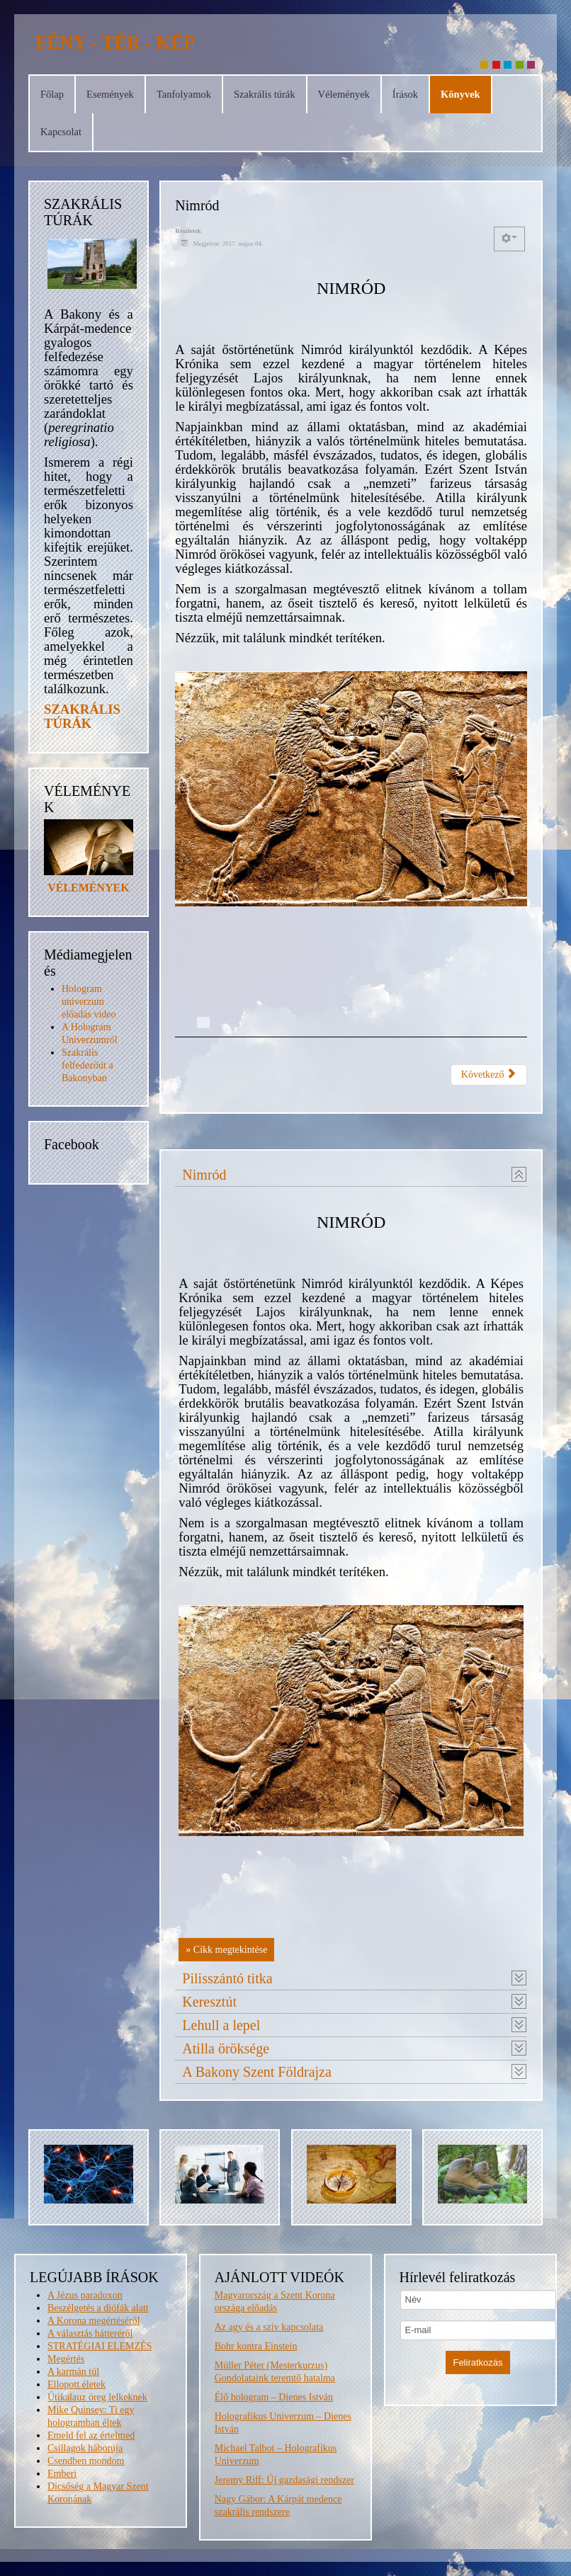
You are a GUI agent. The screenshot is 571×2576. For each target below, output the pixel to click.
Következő (488, 1074)
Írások (405, 94)
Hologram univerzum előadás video (89, 1002)
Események (110, 94)
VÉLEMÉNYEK (88, 888)
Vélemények (344, 94)
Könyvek (460, 94)
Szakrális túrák (264, 94)
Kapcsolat (60, 131)
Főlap (52, 94)
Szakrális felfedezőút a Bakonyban (87, 1065)
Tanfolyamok (184, 94)
